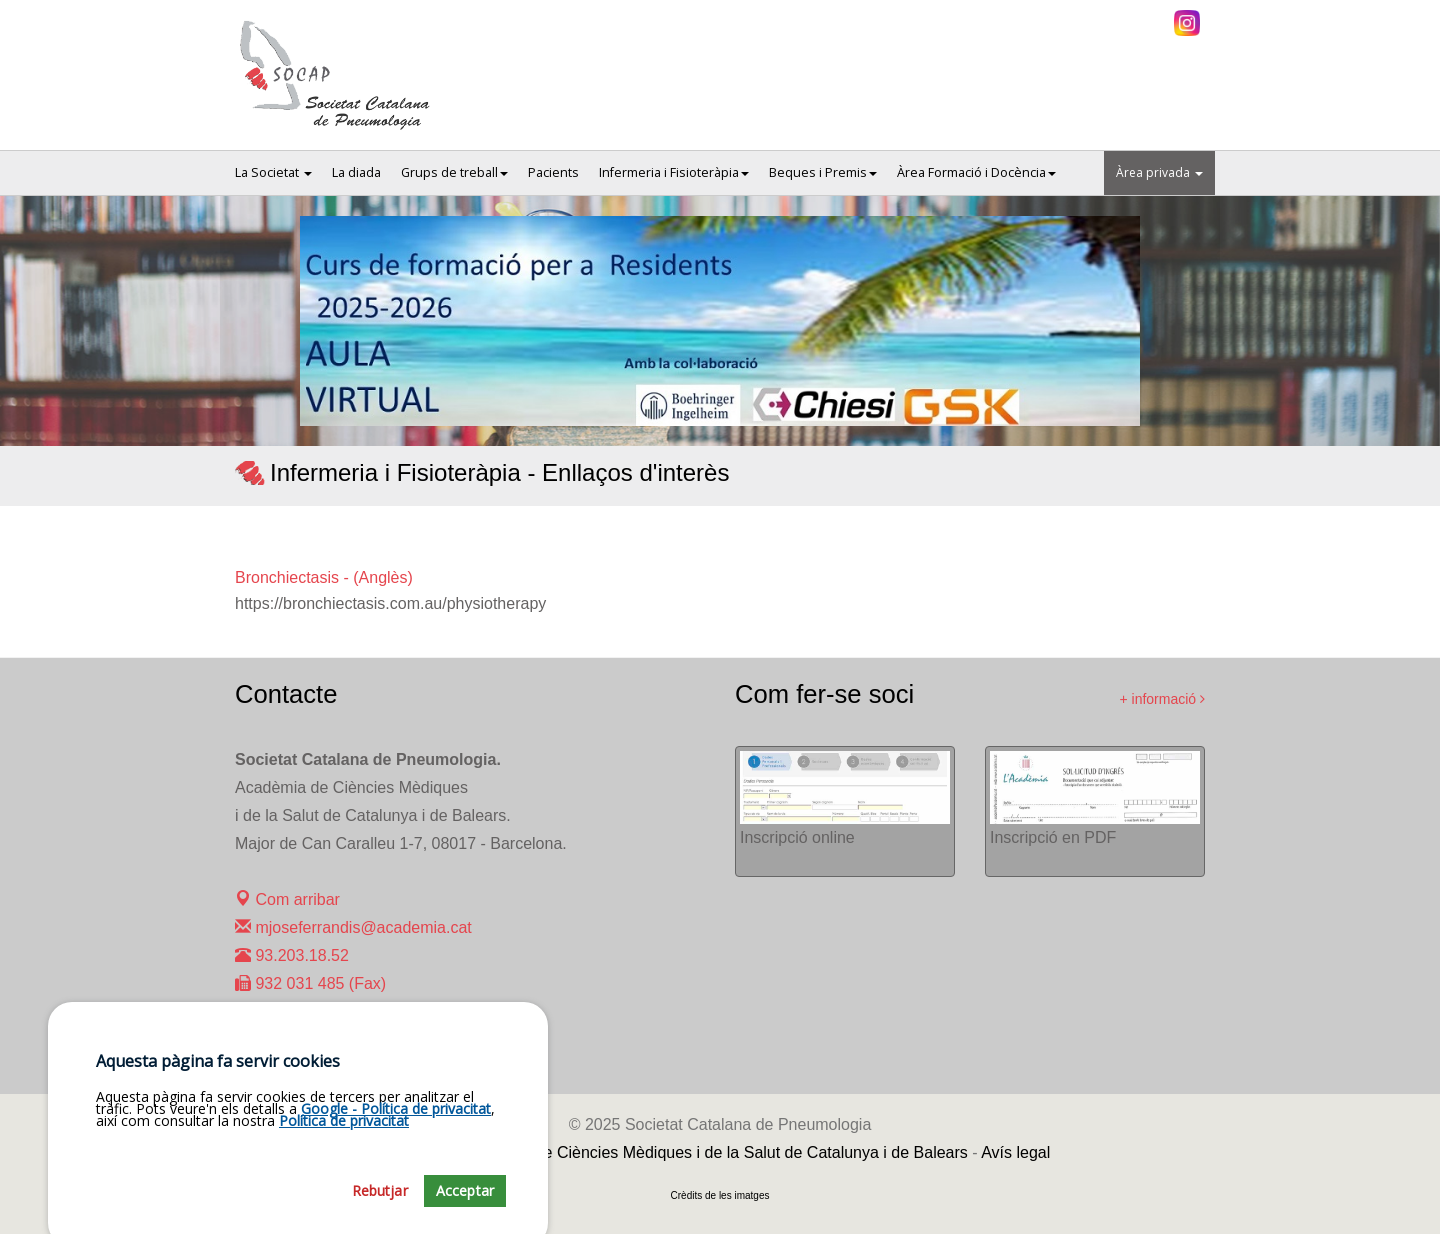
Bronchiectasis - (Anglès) (324, 577)
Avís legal (1015, 1152)
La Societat (273, 172)
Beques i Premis (823, 172)
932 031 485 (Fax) (310, 983)
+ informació (1162, 699)
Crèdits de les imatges (720, 1195)
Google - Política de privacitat (396, 1215)
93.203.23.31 (292, 1039)
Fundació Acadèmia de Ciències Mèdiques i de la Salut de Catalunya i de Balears (679, 1152)
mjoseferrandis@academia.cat (353, 927)
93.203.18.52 (292, 955)
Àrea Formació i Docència (976, 172)
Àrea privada (1159, 172)
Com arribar (287, 899)
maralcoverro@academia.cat (347, 1011)
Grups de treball (454, 172)
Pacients (553, 172)
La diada (356, 172)
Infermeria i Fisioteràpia (674, 172)
